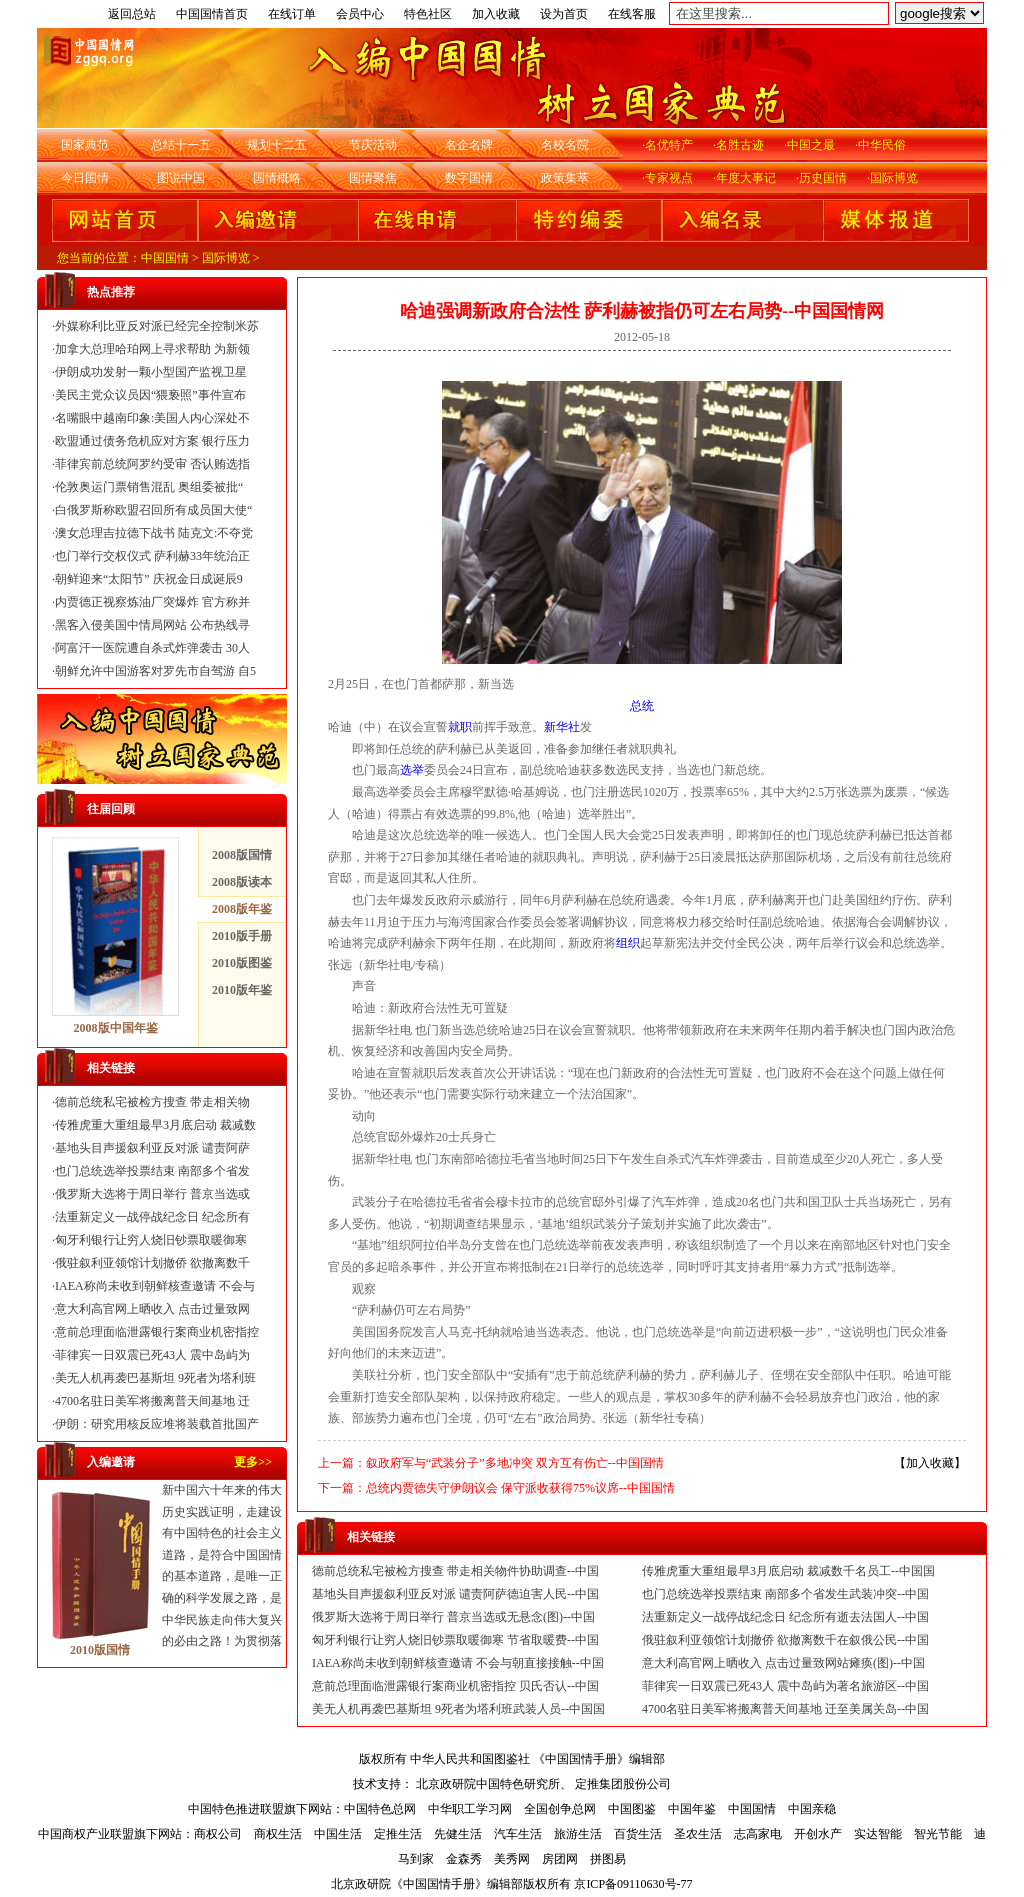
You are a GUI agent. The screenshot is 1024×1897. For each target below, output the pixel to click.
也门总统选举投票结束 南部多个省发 (152, 1171)
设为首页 (564, 14)
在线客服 (632, 14)
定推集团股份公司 (623, 1784)
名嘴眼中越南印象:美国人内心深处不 (152, 418)
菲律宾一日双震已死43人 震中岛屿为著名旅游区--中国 (785, 1686)
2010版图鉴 (242, 963)
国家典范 (85, 145)
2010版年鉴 (242, 990)
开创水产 (818, 1834)
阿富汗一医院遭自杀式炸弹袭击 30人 (152, 648)
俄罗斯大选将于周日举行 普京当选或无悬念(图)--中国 (453, 1617)
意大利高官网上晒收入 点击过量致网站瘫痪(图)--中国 (783, 1663)
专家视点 (669, 178)
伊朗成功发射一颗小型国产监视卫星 (151, 372)
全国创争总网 (560, 1809)
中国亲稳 (812, 1809)
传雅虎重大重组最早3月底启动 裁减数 (155, 1125)
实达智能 (878, 1834)
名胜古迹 (740, 145)
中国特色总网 (380, 1809)
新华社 (562, 727)
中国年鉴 (692, 1809)
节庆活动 (373, 145)
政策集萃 (565, 178)
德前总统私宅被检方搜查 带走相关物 (152, 1102)
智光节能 (938, 1834)
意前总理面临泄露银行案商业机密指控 (157, 1332)
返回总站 (132, 14)
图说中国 (181, 178)
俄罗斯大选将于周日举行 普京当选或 (152, 1194)
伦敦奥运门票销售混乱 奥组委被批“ (149, 487)
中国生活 (338, 1834)
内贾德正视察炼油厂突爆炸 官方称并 (152, 602)
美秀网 (512, 1859)
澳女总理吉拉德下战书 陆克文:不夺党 (154, 533)
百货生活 (638, 1834)
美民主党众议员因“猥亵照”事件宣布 (150, 395)
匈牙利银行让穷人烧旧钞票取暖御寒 (151, 1240)
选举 (412, 770)
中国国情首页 (212, 14)
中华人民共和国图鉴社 (470, 1759)
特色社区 (428, 14)
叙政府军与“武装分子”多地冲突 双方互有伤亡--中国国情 (515, 1463)
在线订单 (292, 14)
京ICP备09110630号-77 (633, 1884)
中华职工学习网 (470, 1809)
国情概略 (277, 178)
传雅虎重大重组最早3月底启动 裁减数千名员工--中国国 (788, 1571)
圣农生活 (698, 1834)
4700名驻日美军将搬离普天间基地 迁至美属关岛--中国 (785, 1709)
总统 (642, 706)
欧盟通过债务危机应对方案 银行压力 (152, 441)
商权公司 (218, 1834)
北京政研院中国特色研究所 (488, 1784)
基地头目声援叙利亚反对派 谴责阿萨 (152, 1148)
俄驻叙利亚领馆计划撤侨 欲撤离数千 (152, 1263)
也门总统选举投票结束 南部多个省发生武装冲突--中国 (785, 1594)
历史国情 (823, 178)
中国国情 (165, 258)
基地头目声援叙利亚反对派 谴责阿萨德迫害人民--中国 (455, 1594)
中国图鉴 (632, 1809)
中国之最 (811, 145)
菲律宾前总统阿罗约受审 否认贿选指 (152, 464)
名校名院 (565, 145)
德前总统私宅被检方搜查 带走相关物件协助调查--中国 (455, 1571)
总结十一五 (181, 145)
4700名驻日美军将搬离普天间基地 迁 (152, 1401)
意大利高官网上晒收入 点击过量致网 (152, 1309)
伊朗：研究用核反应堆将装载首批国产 (157, 1424)
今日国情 (85, 178)
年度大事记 (746, 178)
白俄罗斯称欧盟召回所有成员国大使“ (153, 510)
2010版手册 (242, 936)
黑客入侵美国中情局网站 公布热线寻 (152, 625)
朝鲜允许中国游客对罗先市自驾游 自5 (155, 671)
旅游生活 (578, 1834)
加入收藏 (496, 14)
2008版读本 (242, 882)
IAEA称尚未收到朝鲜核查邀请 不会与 (155, 1286)
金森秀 (464, 1859)
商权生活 (278, 1834)
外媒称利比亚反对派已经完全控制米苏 (157, 326)
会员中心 (360, 14)
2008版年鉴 (242, 909)
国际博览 (894, 178)
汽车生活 (518, 1834)
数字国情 (469, 178)
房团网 (560, 1859)
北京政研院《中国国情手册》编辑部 (427, 1884)
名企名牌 (469, 145)
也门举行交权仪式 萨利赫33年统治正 (152, 556)
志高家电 (758, 1834)
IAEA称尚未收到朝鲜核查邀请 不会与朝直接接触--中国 (458, 1663)
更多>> (253, 1462)
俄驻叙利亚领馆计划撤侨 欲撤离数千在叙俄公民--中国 (785, 1640)
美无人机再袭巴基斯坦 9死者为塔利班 (155, 1378)
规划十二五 (277, 145)
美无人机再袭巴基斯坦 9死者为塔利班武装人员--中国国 (458, 1709)
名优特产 (669, 145)
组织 (628, 943)
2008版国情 (242, 855)
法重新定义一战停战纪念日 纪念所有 (152, 1217)
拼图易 (608, 1859)
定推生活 (398, 1834)
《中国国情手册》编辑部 (599, 1759)
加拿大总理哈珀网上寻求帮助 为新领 (152, 349)
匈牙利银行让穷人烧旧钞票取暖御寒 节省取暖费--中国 (455, 1640)
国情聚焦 (373, 178)
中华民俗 (882, 145)
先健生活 (458, 1834)
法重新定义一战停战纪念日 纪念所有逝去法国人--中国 (785, 1617)
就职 (460, 727)
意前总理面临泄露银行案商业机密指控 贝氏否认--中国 (455, 1686)
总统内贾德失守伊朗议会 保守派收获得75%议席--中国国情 (520, 1488)
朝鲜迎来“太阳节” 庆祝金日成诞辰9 (149, 579)
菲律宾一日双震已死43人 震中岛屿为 (152, 1355)
